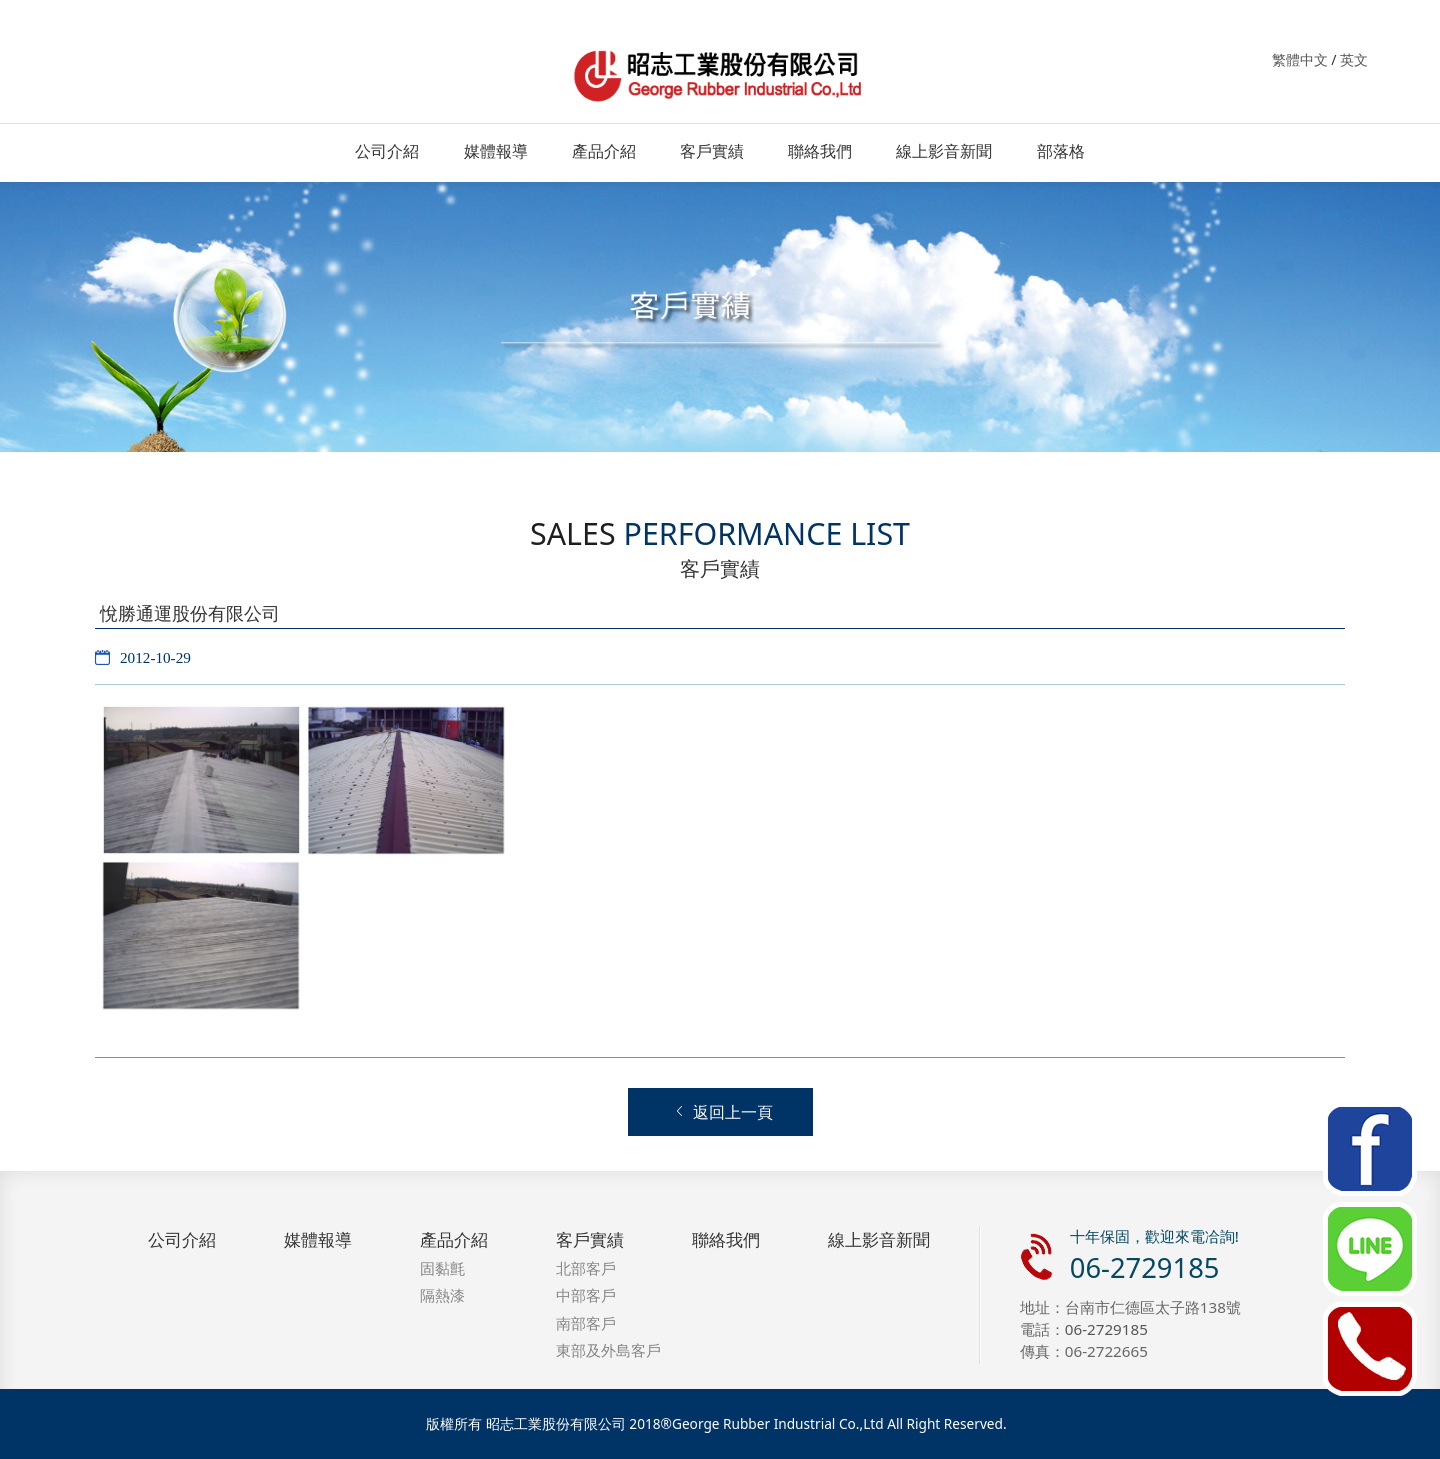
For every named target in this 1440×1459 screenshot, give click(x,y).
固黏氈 (442, 1268)
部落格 (1061, 151)
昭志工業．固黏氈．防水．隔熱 (720, 73)
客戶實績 (712, 151)
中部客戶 (586, 1295)
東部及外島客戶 (608, 1350)
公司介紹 (387, 151)
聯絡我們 (820, 151)
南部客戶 (586, 1323)
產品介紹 (604, 151)
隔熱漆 (442, 1295)
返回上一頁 (723, 1112)
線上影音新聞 (944, 151)
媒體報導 (496, 151)
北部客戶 (586, 1268)
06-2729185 (1145, 1267)
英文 (1354, 59)
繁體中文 (1300, 59)
